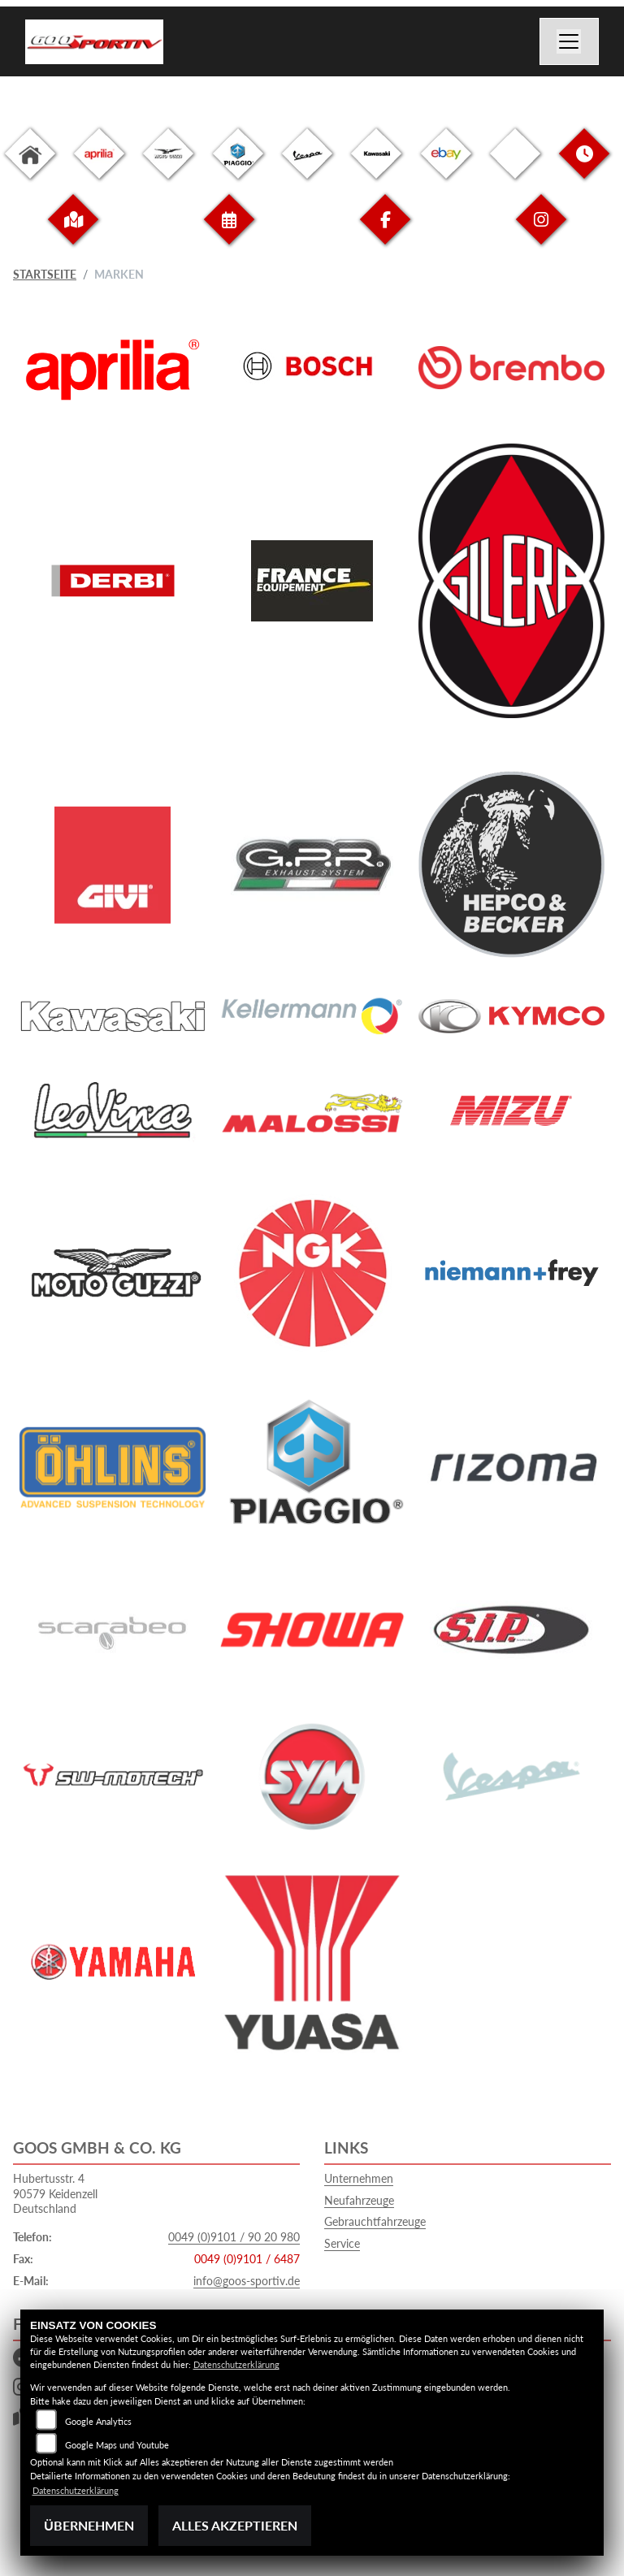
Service (342, 2243)
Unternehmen (358, 2178)
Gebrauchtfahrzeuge (375, 2221)
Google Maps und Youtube (117, 2445)
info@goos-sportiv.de (246, 2281)
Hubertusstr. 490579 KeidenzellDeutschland (55, 2193)
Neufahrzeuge (359, 2200)
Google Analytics (98, 2421)
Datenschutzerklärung (236, 2364)
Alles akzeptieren (234, 2525)
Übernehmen (89, 2525)
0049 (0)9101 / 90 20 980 (234, 2237)
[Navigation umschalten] (570, 41)
